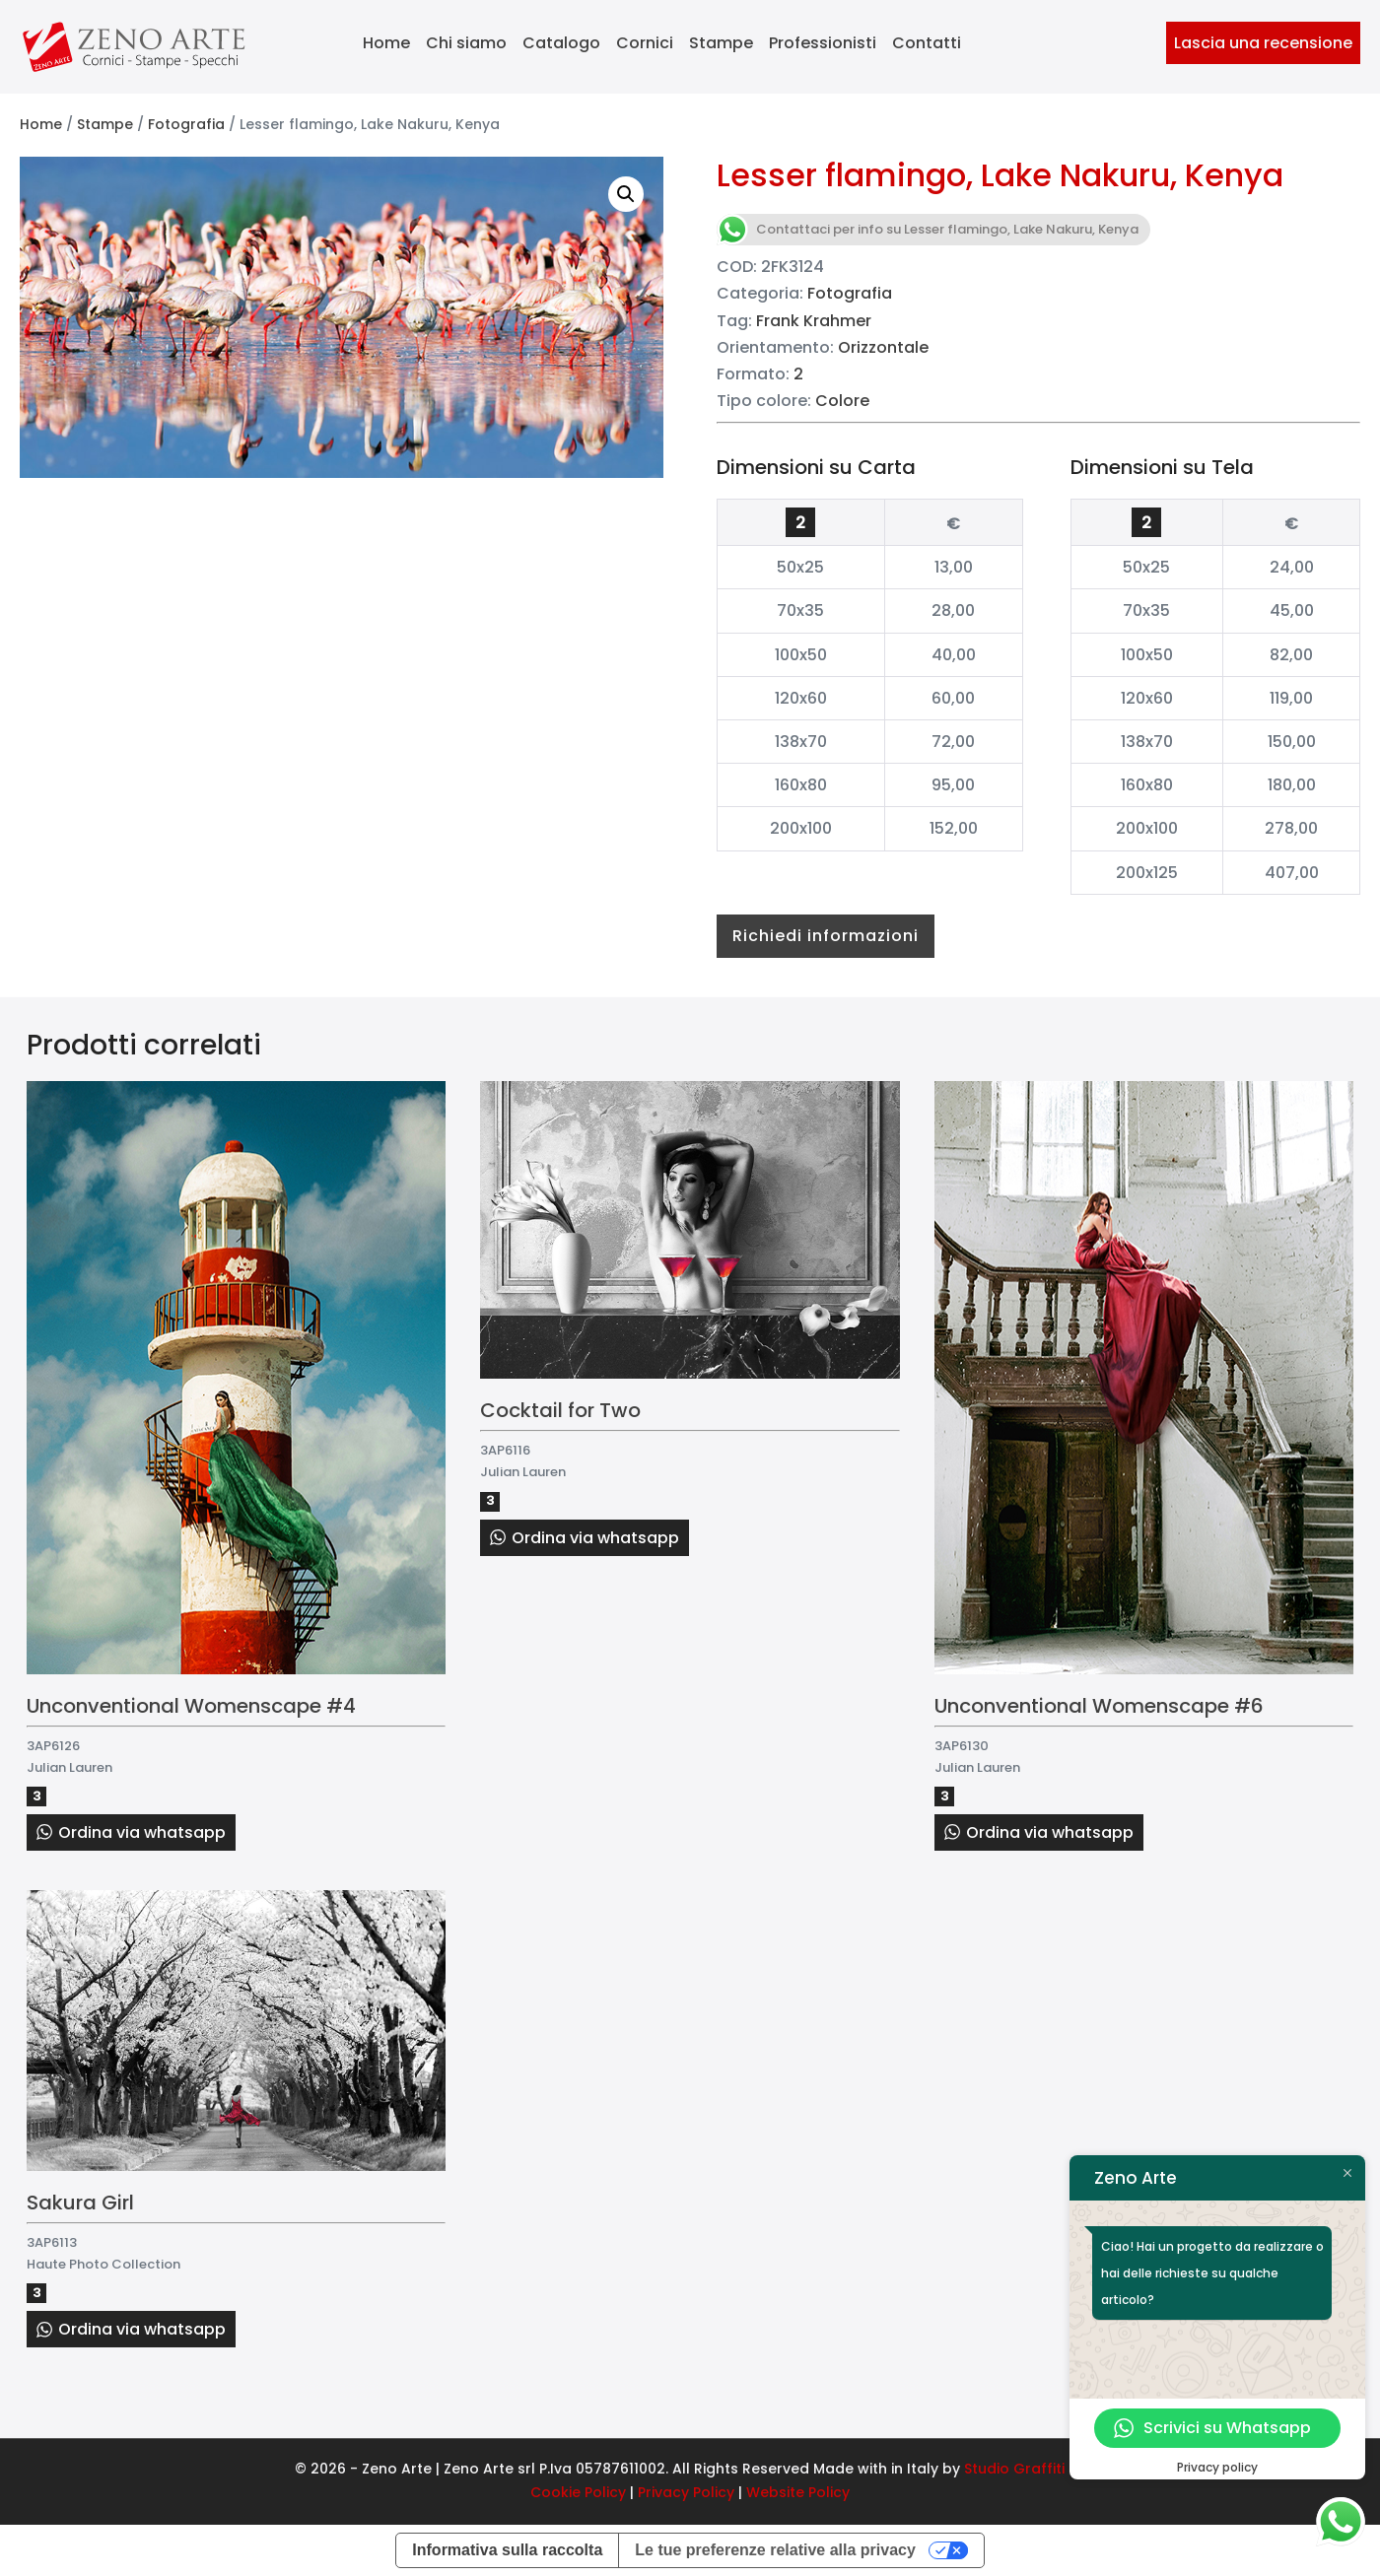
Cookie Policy (578, 2492)
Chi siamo (466, 43)
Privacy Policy (686, 2492)
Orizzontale (883, 347)
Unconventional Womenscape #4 (191, 1706)
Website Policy (798, 2492)
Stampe (721, 43)
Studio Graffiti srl (1025, 2468)
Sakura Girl (80, 2202)
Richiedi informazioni (825, 935)
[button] (626, 194)
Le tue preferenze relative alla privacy (775, 2550)
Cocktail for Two (560, 1410)
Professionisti (822, 43)
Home (386, 43)
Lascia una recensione (1263, 43)
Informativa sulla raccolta (507, 2550)
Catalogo (561, 43)
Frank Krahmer (813, 320)
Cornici (644, 43)
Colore (842, 400)
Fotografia (186, 124)
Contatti (926, 43)
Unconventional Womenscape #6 (1099, 1706)
